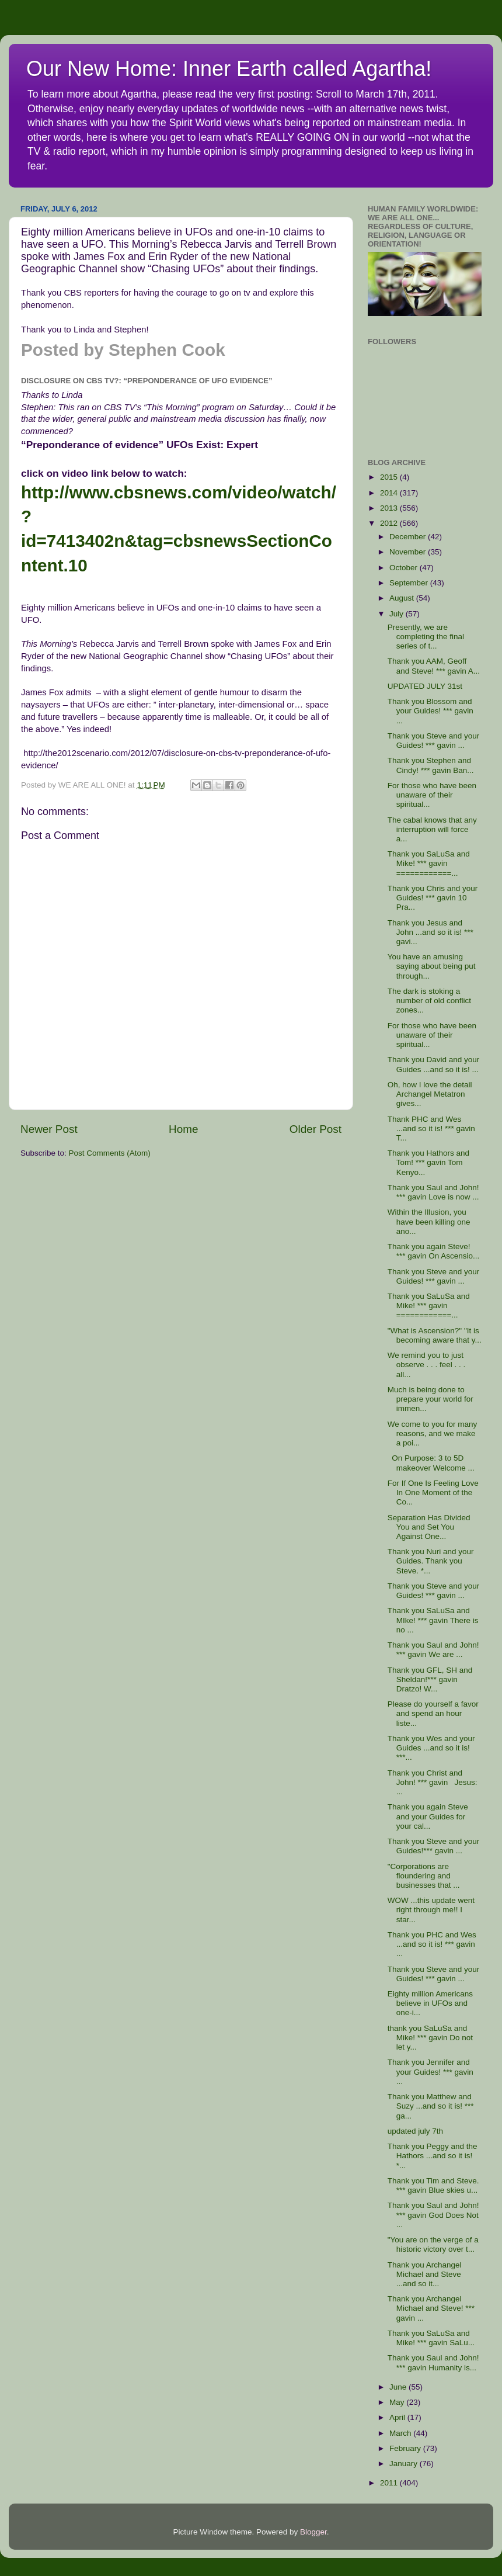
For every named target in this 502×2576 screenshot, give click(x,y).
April (398, 2417)
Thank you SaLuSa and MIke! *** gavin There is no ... (433, 1620)
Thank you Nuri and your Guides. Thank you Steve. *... (431, 1561)
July (397, 613)
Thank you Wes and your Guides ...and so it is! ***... (431, 1748)
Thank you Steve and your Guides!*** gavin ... (434, 1846)
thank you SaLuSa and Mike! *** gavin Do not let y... (430, 2037)
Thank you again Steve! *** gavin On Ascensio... (434, 1251)
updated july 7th (415, 2131)
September (409, 582)
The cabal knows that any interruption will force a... (432, 829)
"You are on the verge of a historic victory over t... (433, 2244)
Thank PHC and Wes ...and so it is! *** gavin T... (431, 1128)
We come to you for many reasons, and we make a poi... (432, 1433)
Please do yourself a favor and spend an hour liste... (433, 1713)
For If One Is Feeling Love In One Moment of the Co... (433, 1492)
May (397, 2402)
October (404, 567)
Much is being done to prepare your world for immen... (430, 1399)
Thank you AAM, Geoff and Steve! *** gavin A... (434, 666)
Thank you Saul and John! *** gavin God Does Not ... (433, 2214)
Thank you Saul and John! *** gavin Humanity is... (433, 2362)
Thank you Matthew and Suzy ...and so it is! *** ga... (431, 2106)
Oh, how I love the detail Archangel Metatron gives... (430, 1094)
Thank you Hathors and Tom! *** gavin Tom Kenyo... (428, 1162)
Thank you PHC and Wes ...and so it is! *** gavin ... (432, 1944)
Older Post (315, 1129)
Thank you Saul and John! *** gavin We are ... (433, 1650)
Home (183, 1129)
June (399, 2387)
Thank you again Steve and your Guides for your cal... (428, 1816)
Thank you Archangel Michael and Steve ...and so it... (425, 2274)
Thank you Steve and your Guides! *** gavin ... (434, 740)
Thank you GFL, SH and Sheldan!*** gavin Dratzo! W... (430, 1679)
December (408, 536)
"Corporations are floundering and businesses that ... (424, 1875)
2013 (390, 508)
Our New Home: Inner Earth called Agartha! (228, 69)
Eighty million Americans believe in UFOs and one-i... (430, 2003)
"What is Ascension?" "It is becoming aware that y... (435, 1335)
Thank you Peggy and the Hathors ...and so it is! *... (432, 2155)
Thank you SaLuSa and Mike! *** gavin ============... (429, 863)
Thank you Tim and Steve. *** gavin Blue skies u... (433, 2185)
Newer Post (49, 1129)
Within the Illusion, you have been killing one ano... (429, 1221)
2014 (390, 492)
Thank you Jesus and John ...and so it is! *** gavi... (430, 932)
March (401, 2433)
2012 (390, 523)
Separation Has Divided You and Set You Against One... (429, 1527)
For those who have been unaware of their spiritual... (432, 795)
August (402, 598)
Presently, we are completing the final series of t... (426, 636)
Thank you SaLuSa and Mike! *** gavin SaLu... (431, 2338)
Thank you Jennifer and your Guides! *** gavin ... (433, 2071)
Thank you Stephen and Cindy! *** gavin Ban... (431, 765)
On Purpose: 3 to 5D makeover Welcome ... (431, 1463)
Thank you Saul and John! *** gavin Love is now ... (433, 1192)
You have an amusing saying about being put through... (432, 966)
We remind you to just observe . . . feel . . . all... (427, 1364)
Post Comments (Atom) (110, 1153)
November (408, 551)
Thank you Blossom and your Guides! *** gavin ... (433, 710)
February (406, 2448)
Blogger (313, 2532)
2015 (390, 477)
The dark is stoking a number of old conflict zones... (429, 1000)
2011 (390, 2482)
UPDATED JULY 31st (425, 686)
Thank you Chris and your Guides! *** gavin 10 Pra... (433, 897)
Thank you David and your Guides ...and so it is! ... (434, 1064)
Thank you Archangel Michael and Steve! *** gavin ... (431, 2308)
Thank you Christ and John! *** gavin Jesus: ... (432, 1782)
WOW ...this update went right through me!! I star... (431, 1909)
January (404, 2463)
